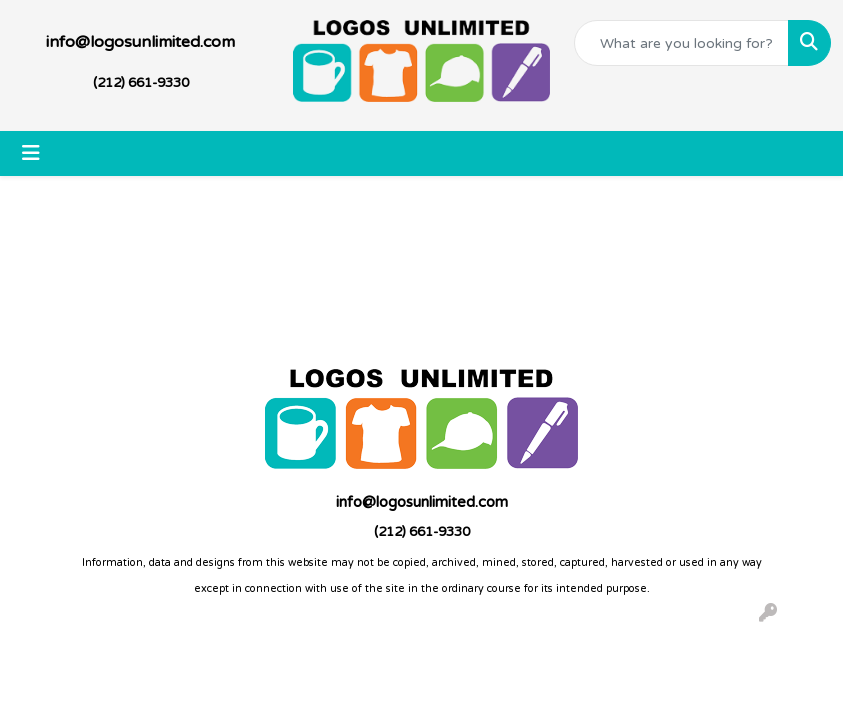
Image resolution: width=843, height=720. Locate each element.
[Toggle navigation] (31, 153)
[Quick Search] (681, 43)
